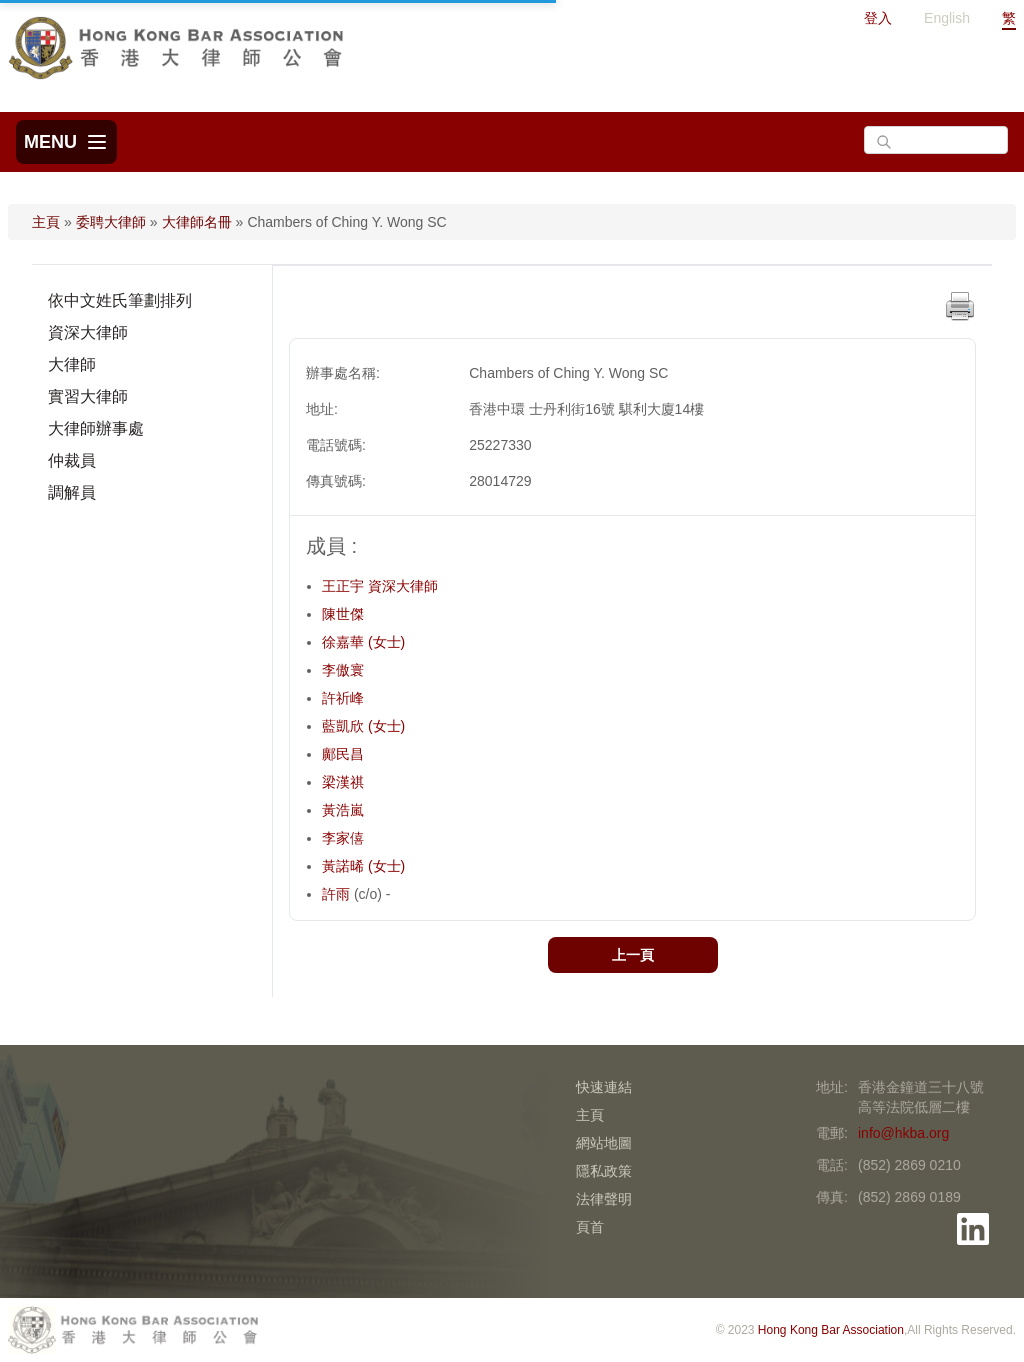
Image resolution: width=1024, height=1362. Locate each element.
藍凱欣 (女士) (363, 726)
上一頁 (633, 955)
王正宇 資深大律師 (380, 586)
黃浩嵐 (343, 810)
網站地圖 (604, 1143)
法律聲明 (604, 1199)
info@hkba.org (903, 1133)
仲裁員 (72, 460)
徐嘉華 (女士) (363, 642)
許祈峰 (343, 698)
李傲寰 (343, 670)
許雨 (338, 894)
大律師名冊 (197, 222)
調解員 (72, 492)
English (947, 18)
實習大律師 (88, 396)
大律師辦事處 (96, 428)
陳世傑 (343, 614)
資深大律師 (88, 332)
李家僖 (343, 838)
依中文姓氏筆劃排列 (120, 300)
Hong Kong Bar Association (831, 1330)
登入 (878, 18)
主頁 (46, 222)
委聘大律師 (111, 222)
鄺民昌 (343, 754)
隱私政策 (604, 1171)
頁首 (590, 1227)
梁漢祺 (343, 782)
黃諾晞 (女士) (363, 866)
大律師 (72, 364)
